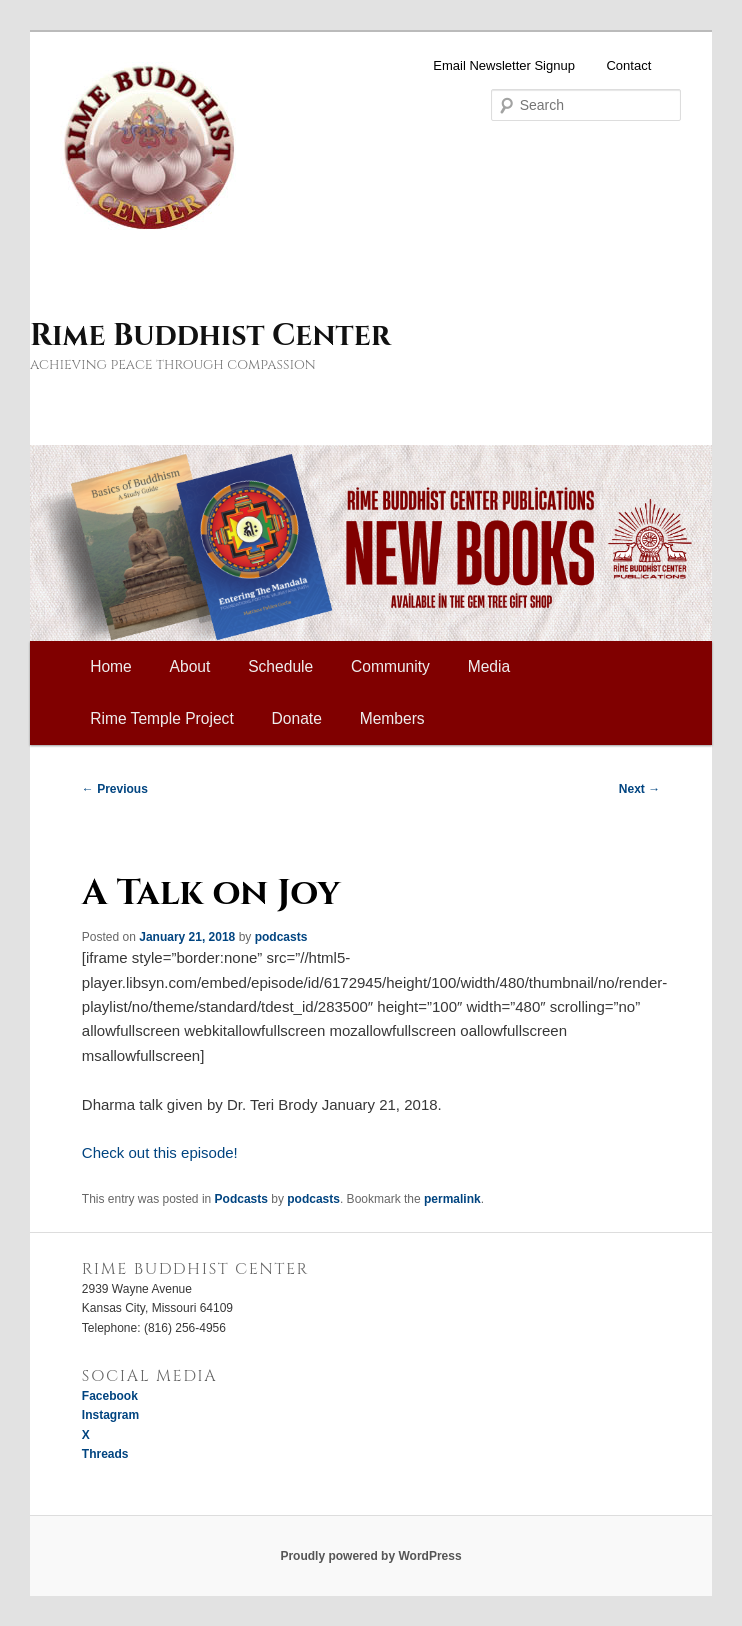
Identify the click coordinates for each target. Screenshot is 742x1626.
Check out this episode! (160, 1152)
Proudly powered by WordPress (370, 1556)
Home (111, 666)
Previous (115, 789)
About (190, 666)
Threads (105, 1454)
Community (390, 666)
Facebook (110, 1396)
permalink (452, 1199)
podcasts (281, 937)
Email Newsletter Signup (504, 65)
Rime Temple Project (162, 718)
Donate (297, 718)
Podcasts (241, 1199)
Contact (628, 65)
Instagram (110, 1415)
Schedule (280, 666)
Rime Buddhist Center (210, 336)
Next (639, 789)
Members (392, 718)
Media (489, 666)
